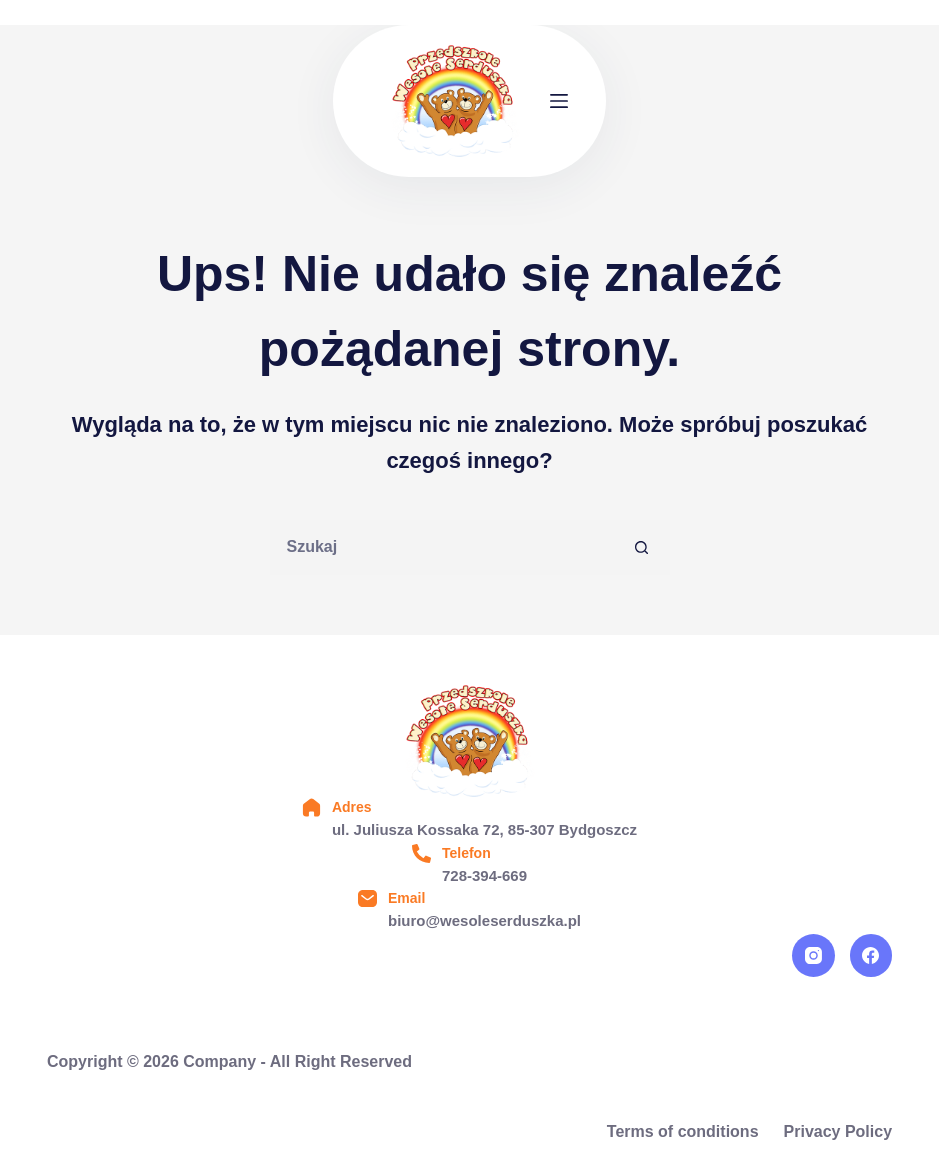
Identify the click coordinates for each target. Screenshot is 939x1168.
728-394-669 (484, 875)
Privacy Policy (838, 1131)
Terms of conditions (683, 1131)
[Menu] (559, 101)
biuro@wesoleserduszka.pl (484, 920)
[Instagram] (813, 955)
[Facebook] (871, 955)
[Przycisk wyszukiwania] (642, 547)
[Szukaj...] (442, 547)
